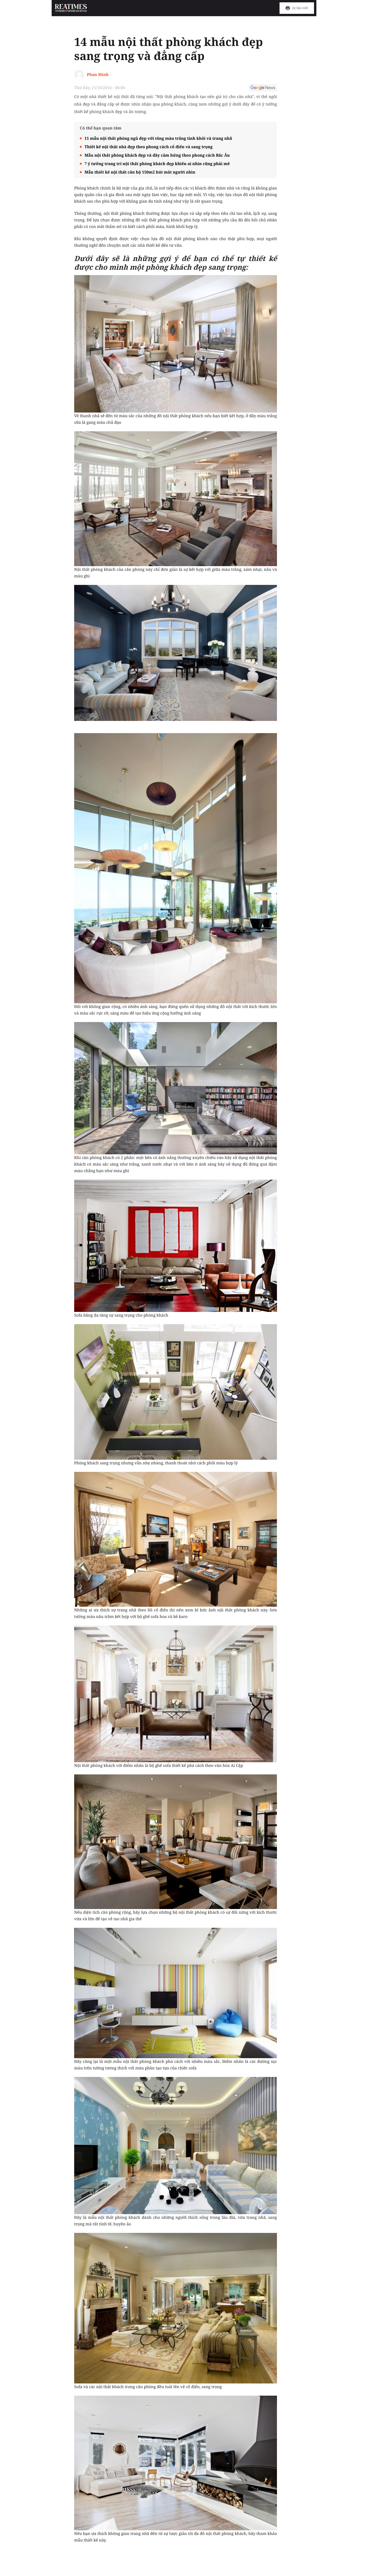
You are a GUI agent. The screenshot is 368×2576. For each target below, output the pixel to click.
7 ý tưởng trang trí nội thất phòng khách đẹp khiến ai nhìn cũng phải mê (157, 163)
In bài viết (296, 8)
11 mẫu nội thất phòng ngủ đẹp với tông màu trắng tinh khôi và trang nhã (158, 138)
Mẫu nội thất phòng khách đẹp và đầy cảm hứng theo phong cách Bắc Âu (157, 155)
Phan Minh (98, 74)
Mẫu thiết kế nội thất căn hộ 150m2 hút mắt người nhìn (139, 172)
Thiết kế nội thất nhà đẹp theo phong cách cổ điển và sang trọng (148, 146)
